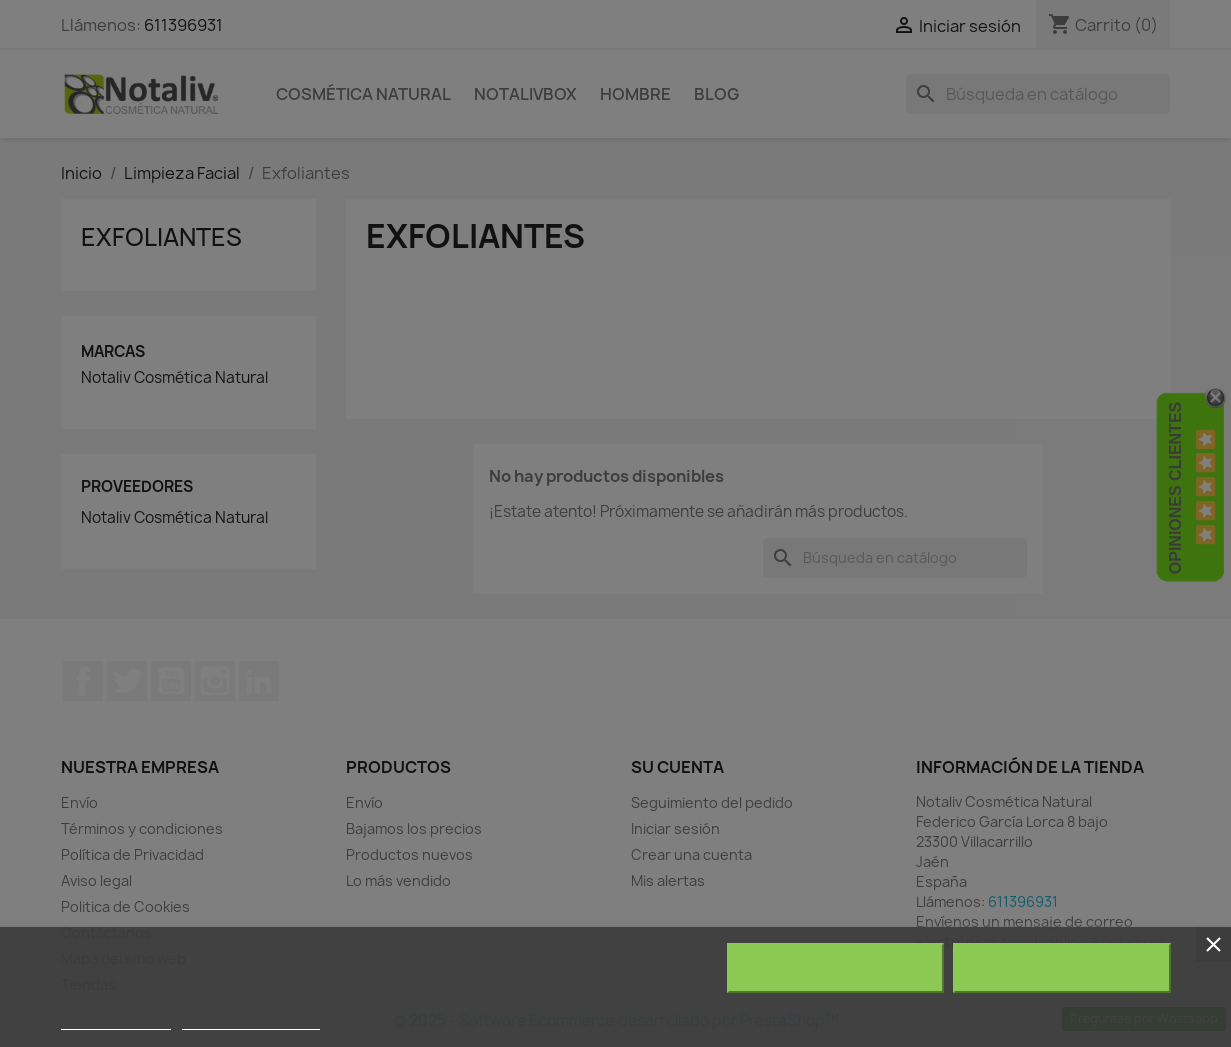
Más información (116, 1020)
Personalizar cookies (251, 1020)
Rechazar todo (835, 968)
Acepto (1062, 968)
